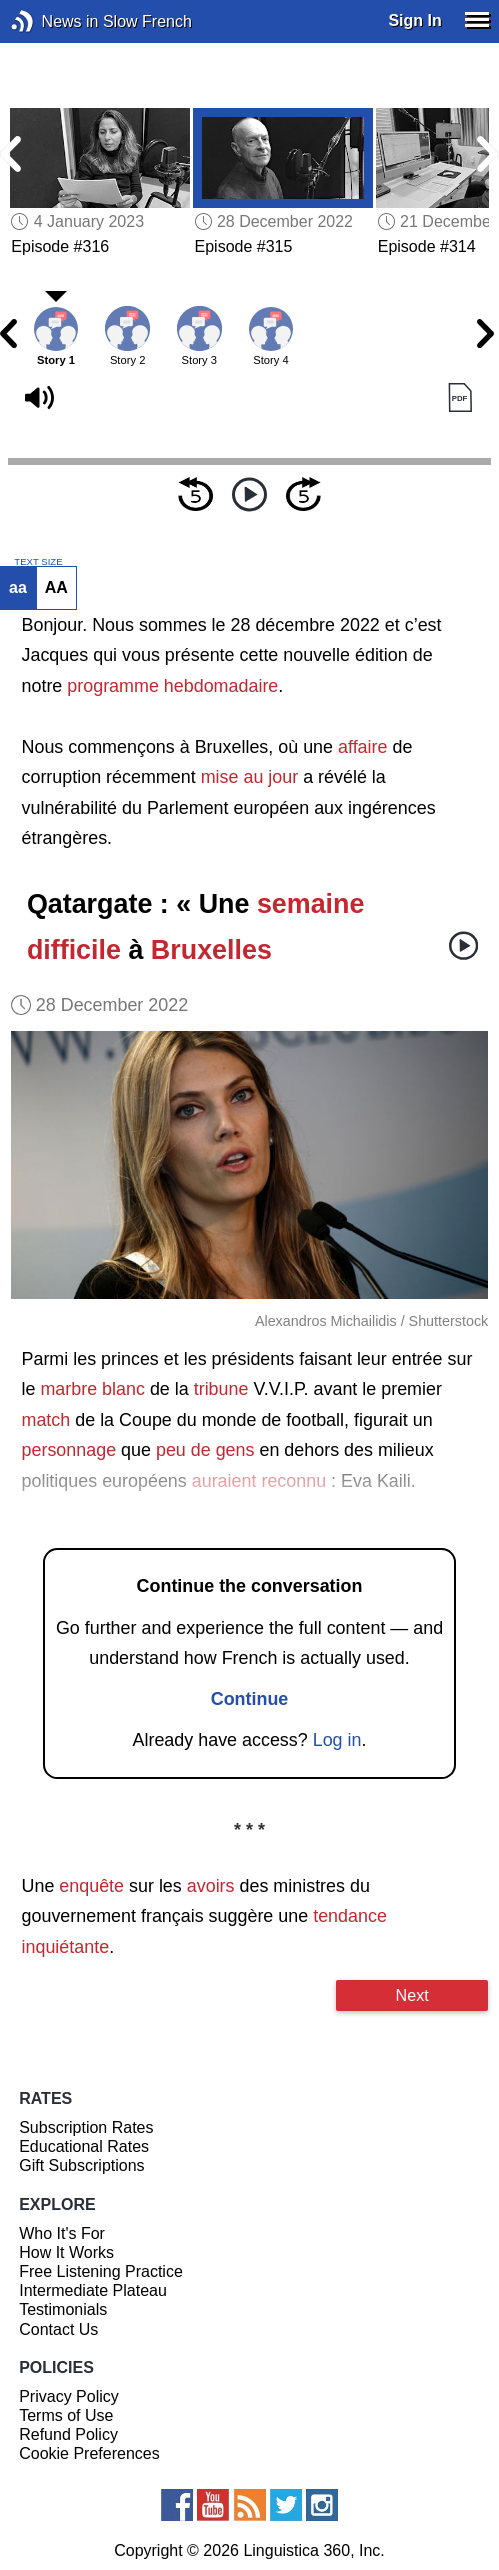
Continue (250, 1699)
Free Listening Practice (101, 2271)
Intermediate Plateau (93, 2290)
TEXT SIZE (38, 562)
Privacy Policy (69, 2396)
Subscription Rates (86, 2127)
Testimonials (63, 2309)
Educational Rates (84, 2146)
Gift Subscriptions (81, 2165)
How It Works (66, 2252)
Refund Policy (68, 2434)
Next (412, 1995)
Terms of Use (66, 2415)
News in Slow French (52, 21)
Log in (337, 1740)
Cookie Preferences (89, 2453)
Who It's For (62, 2233)
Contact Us (58, 2329)
